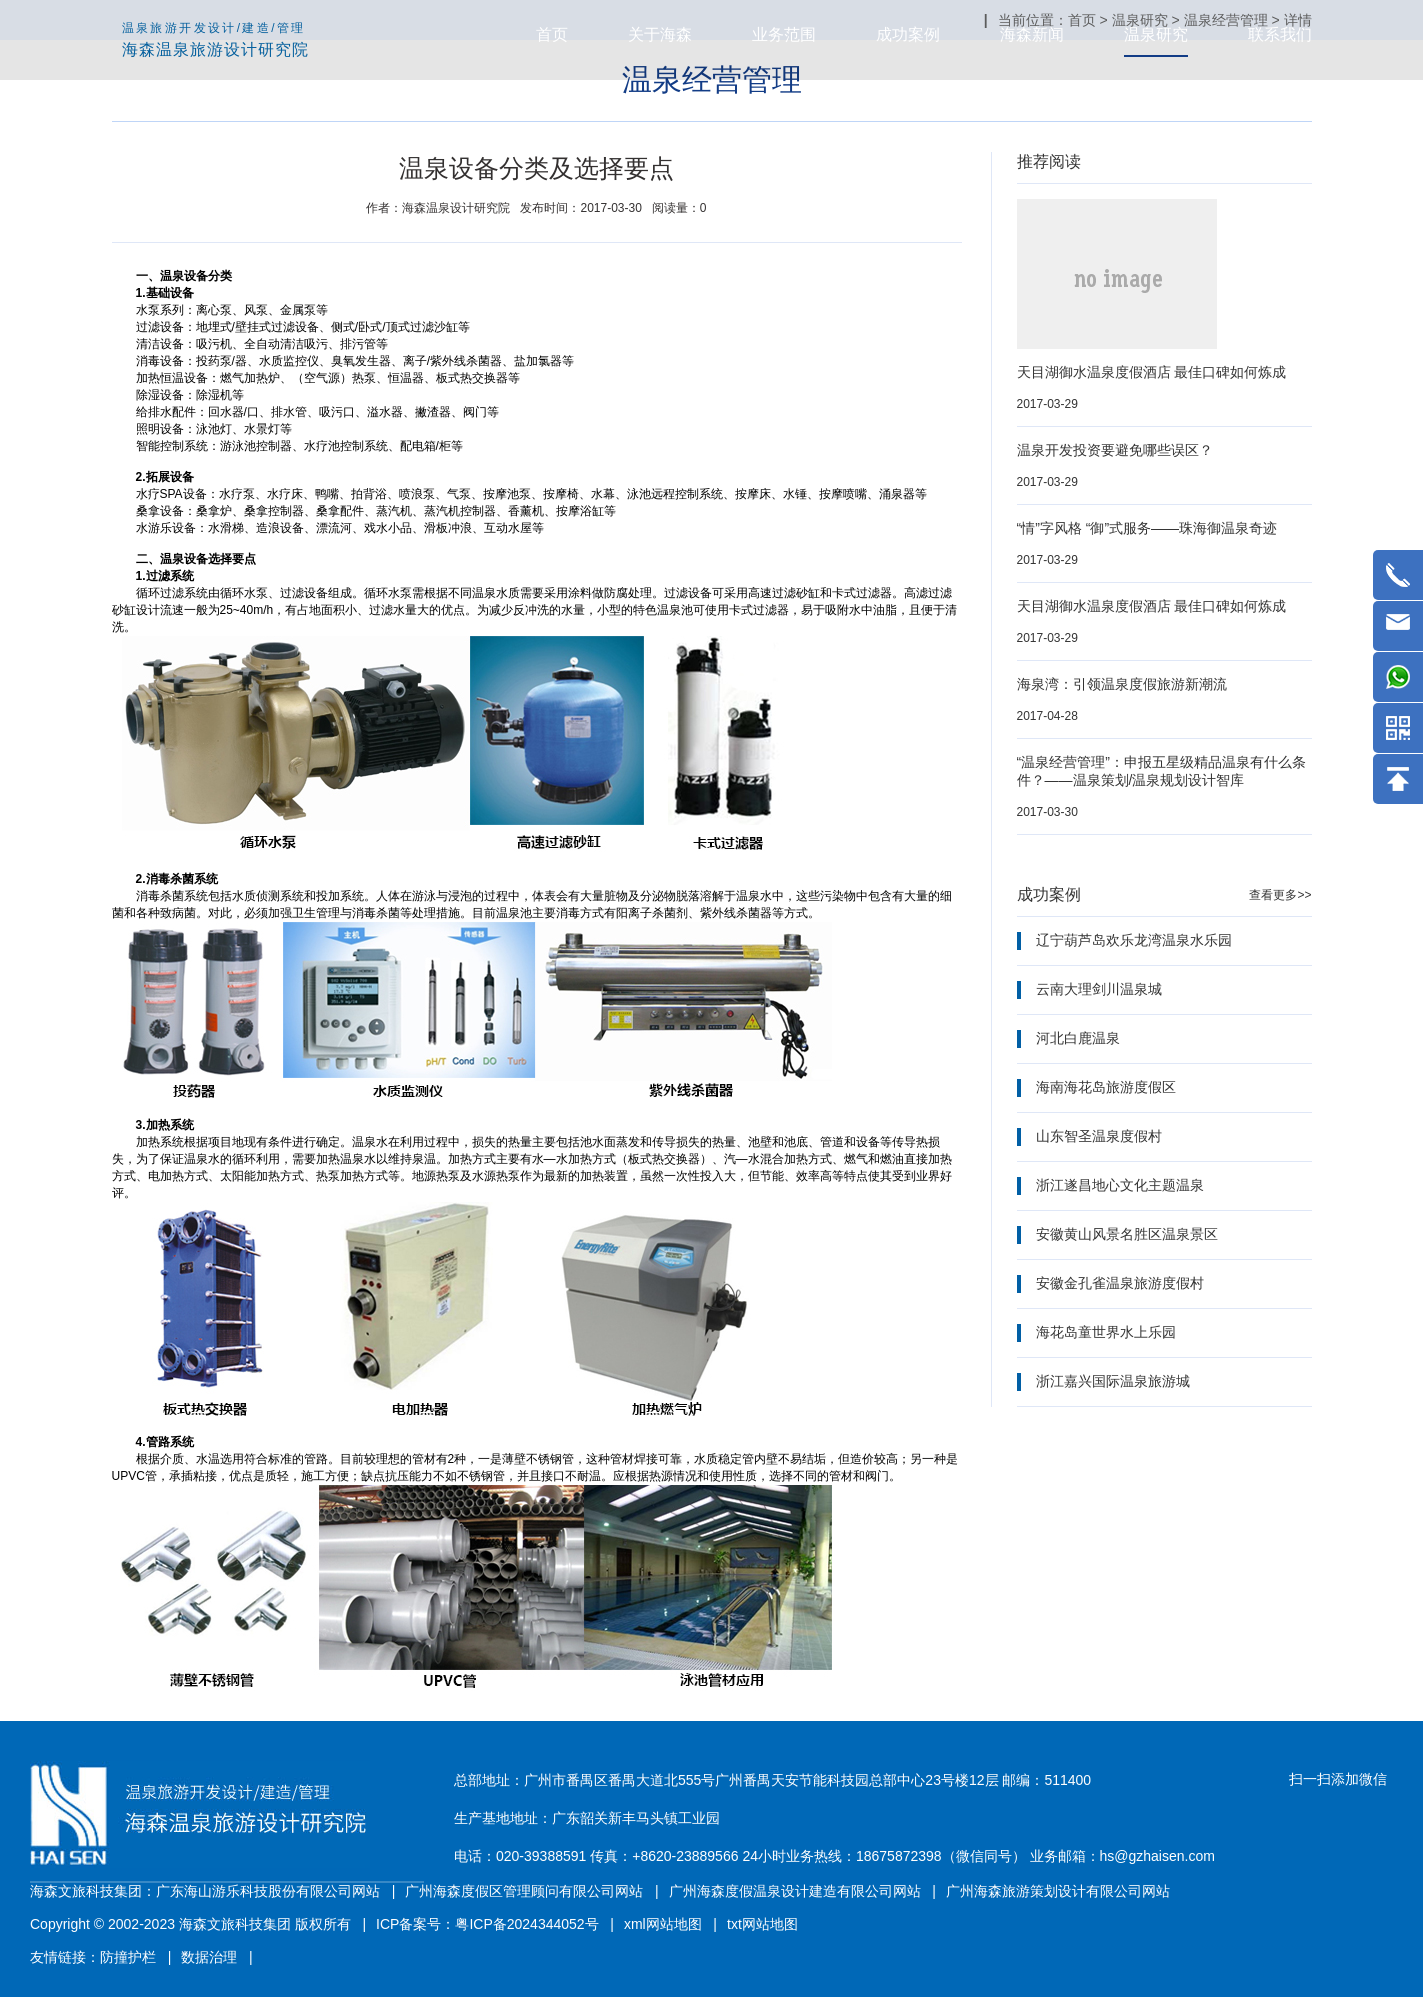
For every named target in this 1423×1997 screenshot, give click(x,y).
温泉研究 (1156, 34)
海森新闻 (1032, 34)
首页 (552, 34)
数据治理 (209, 1957)
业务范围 (784, 34)
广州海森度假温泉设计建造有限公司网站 (795, 1891)
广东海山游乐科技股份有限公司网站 (268, 1891)
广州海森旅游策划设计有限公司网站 (1058, 1891)
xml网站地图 (663, 1924)
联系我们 (1280, 34)
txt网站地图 (762, 1924)
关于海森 (660, 34)
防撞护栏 (128, 1957)
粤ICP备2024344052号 (526, 1924)
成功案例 (908, 34)
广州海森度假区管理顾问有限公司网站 (524, 1891)
